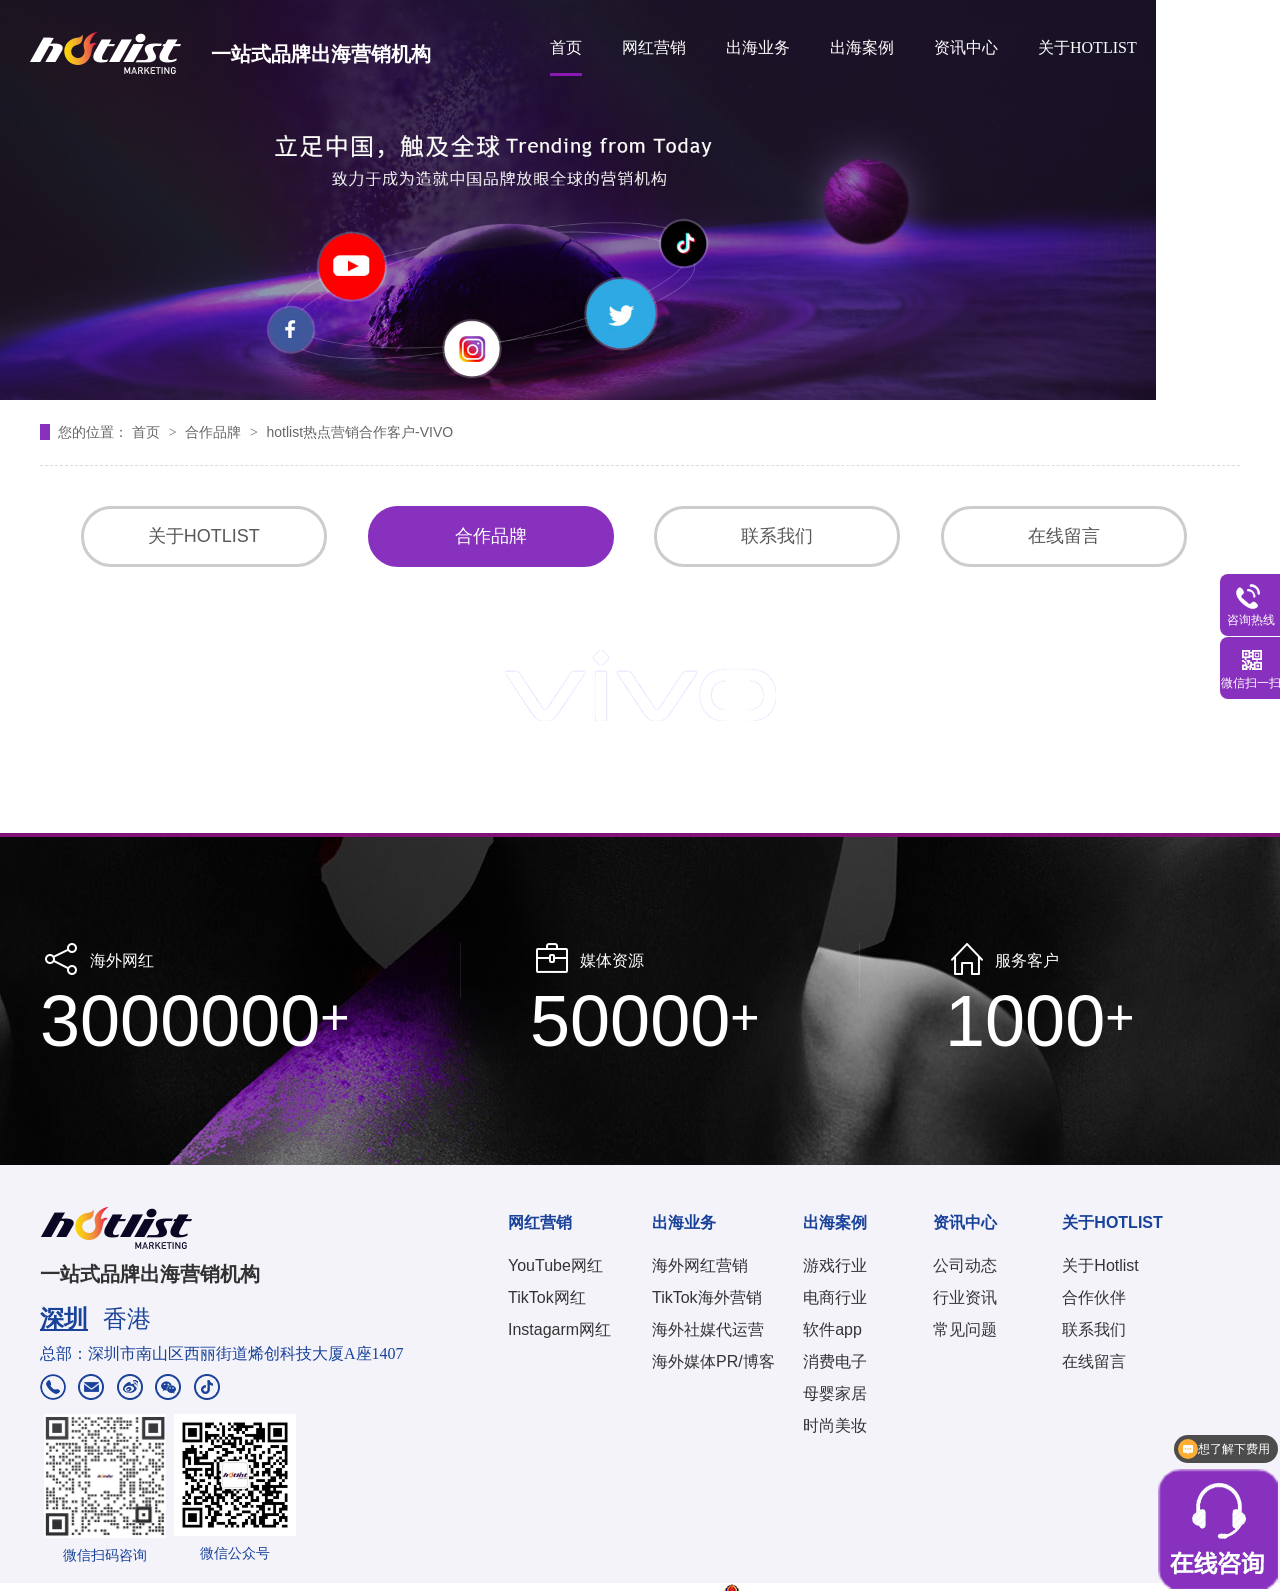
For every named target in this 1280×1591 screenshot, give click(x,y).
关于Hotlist (1100, 1265)
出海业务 (758, 47)
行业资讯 (965, 1297)
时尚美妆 (835, 1425)
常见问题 (965, 1329)
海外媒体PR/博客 (713, 1361)
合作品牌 (215, 432)
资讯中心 (966, 47)
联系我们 (777, 536)
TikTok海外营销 (707, 1297)
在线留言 (1064, 536)
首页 (566, 47)
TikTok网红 (547, 1297)
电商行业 (835, 1297)
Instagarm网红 (559, 1329)
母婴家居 (835, 1393)
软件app (832, 1329)
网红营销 (654, 47)
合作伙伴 (1094, 1297)
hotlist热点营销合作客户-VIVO (359, 432)
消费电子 (835, 1361)
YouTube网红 (555, 1265)
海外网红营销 (700, 1265)
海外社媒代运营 (708, 1329)
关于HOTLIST (1087, 47)
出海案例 (862, 47)
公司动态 (965, 1265)
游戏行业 (835, 1265)
